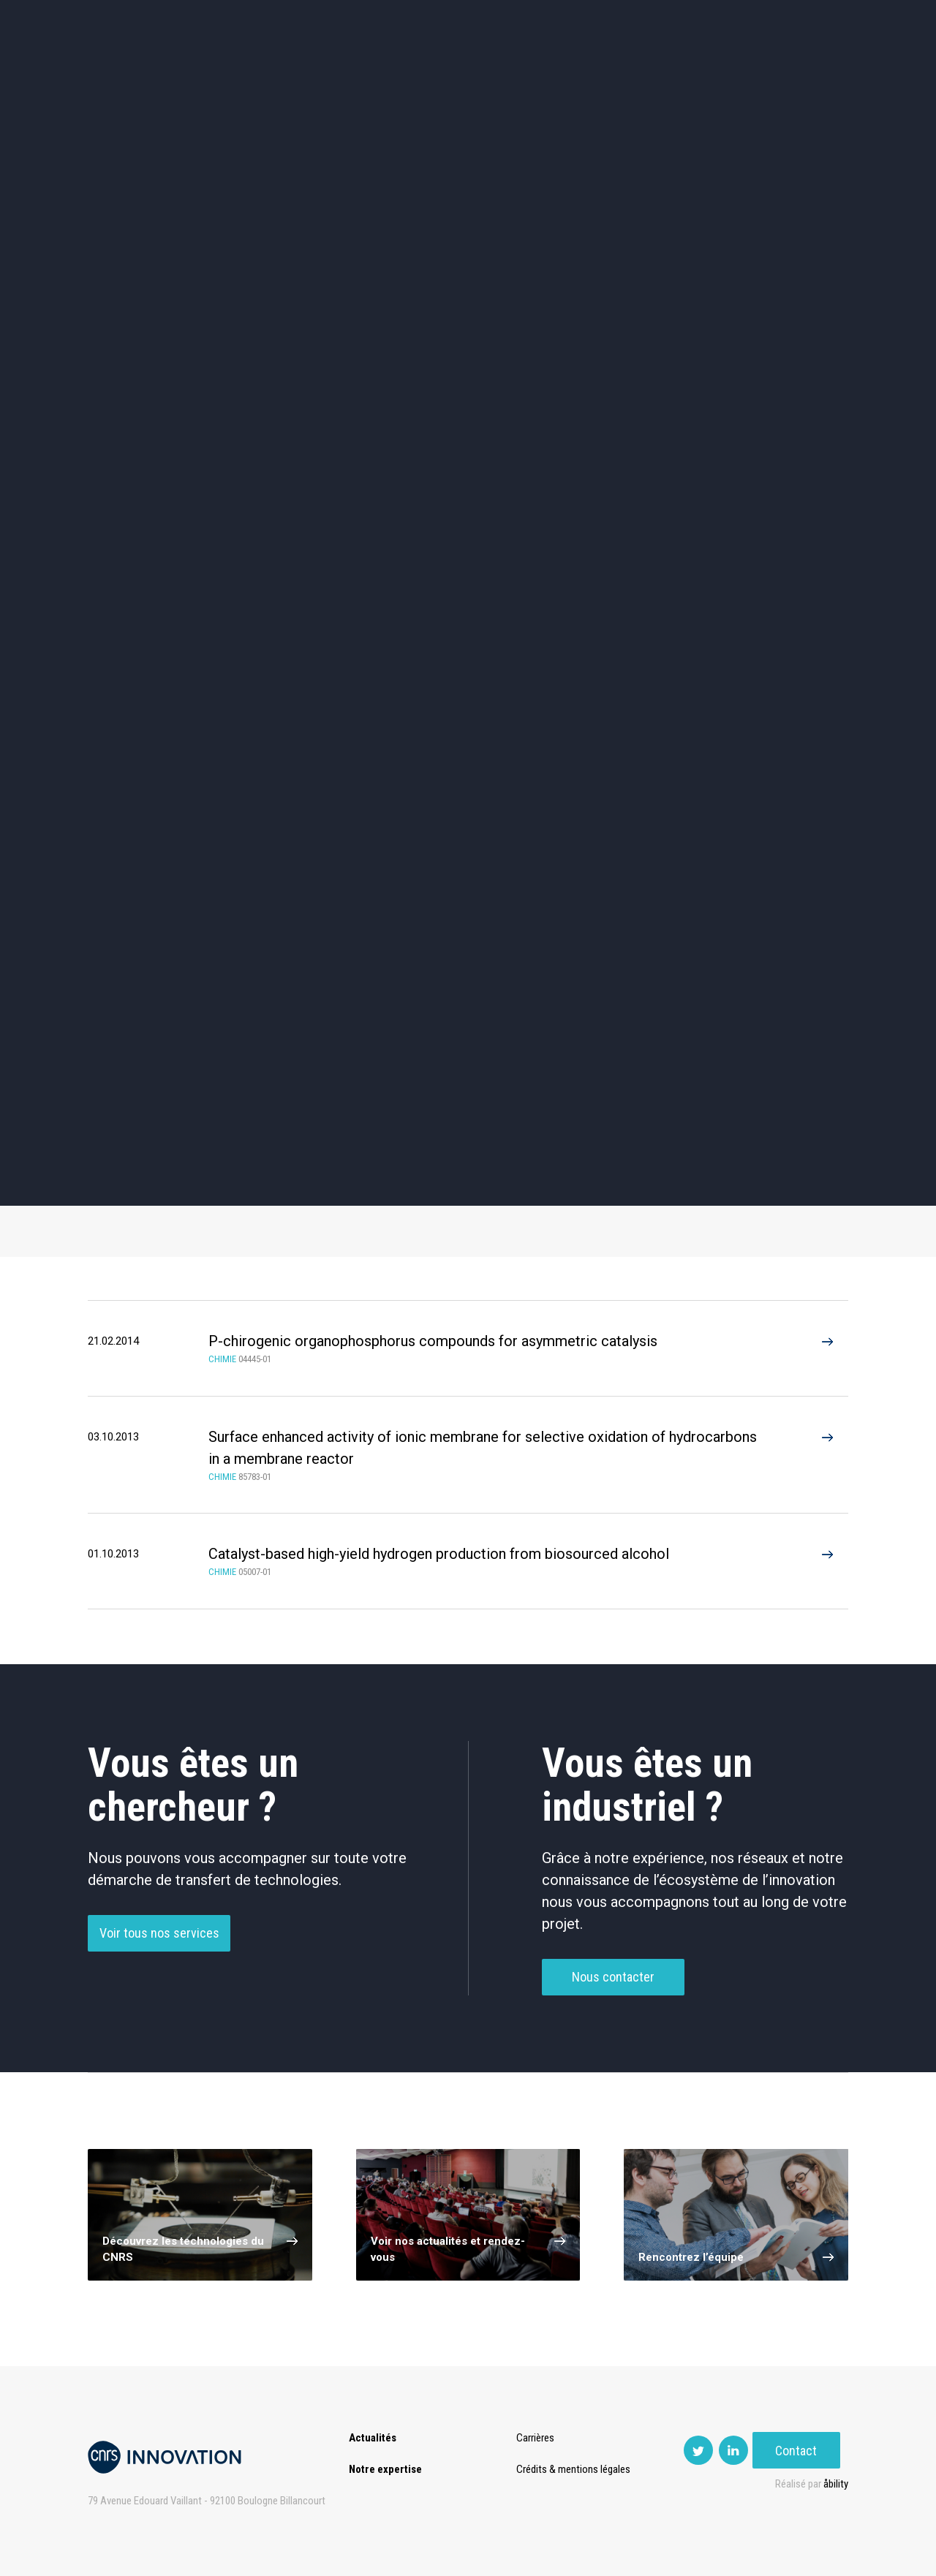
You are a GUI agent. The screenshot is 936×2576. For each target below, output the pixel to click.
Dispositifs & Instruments (313, 509)
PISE (632, 72)
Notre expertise (385, 2469)
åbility (835, 2483)
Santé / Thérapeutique (778, 508)
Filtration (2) (473, 1179)
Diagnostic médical (158, 570)
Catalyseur (316, 981)
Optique (468, 570)
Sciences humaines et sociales (623, 446)
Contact (805, 72)
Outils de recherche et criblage (623, 571)
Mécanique (623, 508)
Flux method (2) (630, 1179)
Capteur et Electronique (468, 509)
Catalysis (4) (316, 1128)
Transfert (361, 72)
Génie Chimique (317, 1032)
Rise (527, 72)
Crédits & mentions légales (575, 2469)
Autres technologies (778, 570)
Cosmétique (313, 446)
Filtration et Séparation (159, 1032)
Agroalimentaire (778, 446)
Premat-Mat (702, 72)
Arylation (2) (630, 1128)
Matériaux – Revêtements (313, 571)
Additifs (159, 981)
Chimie (158, 508)
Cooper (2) (316, 1179)
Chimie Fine (473, 981)
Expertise (285, 72)
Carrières (537, 2437)
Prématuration (450, 72)
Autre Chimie (473, 1032)
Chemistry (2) (159, 1179)
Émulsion (631, 981)
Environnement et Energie (158, 446)
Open (579, 72)
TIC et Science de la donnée (468, 446)
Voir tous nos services (159, 1957)
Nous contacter (613, 2001)
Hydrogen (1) (159, 1128)
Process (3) (473, 1128)
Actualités (205, 72)
